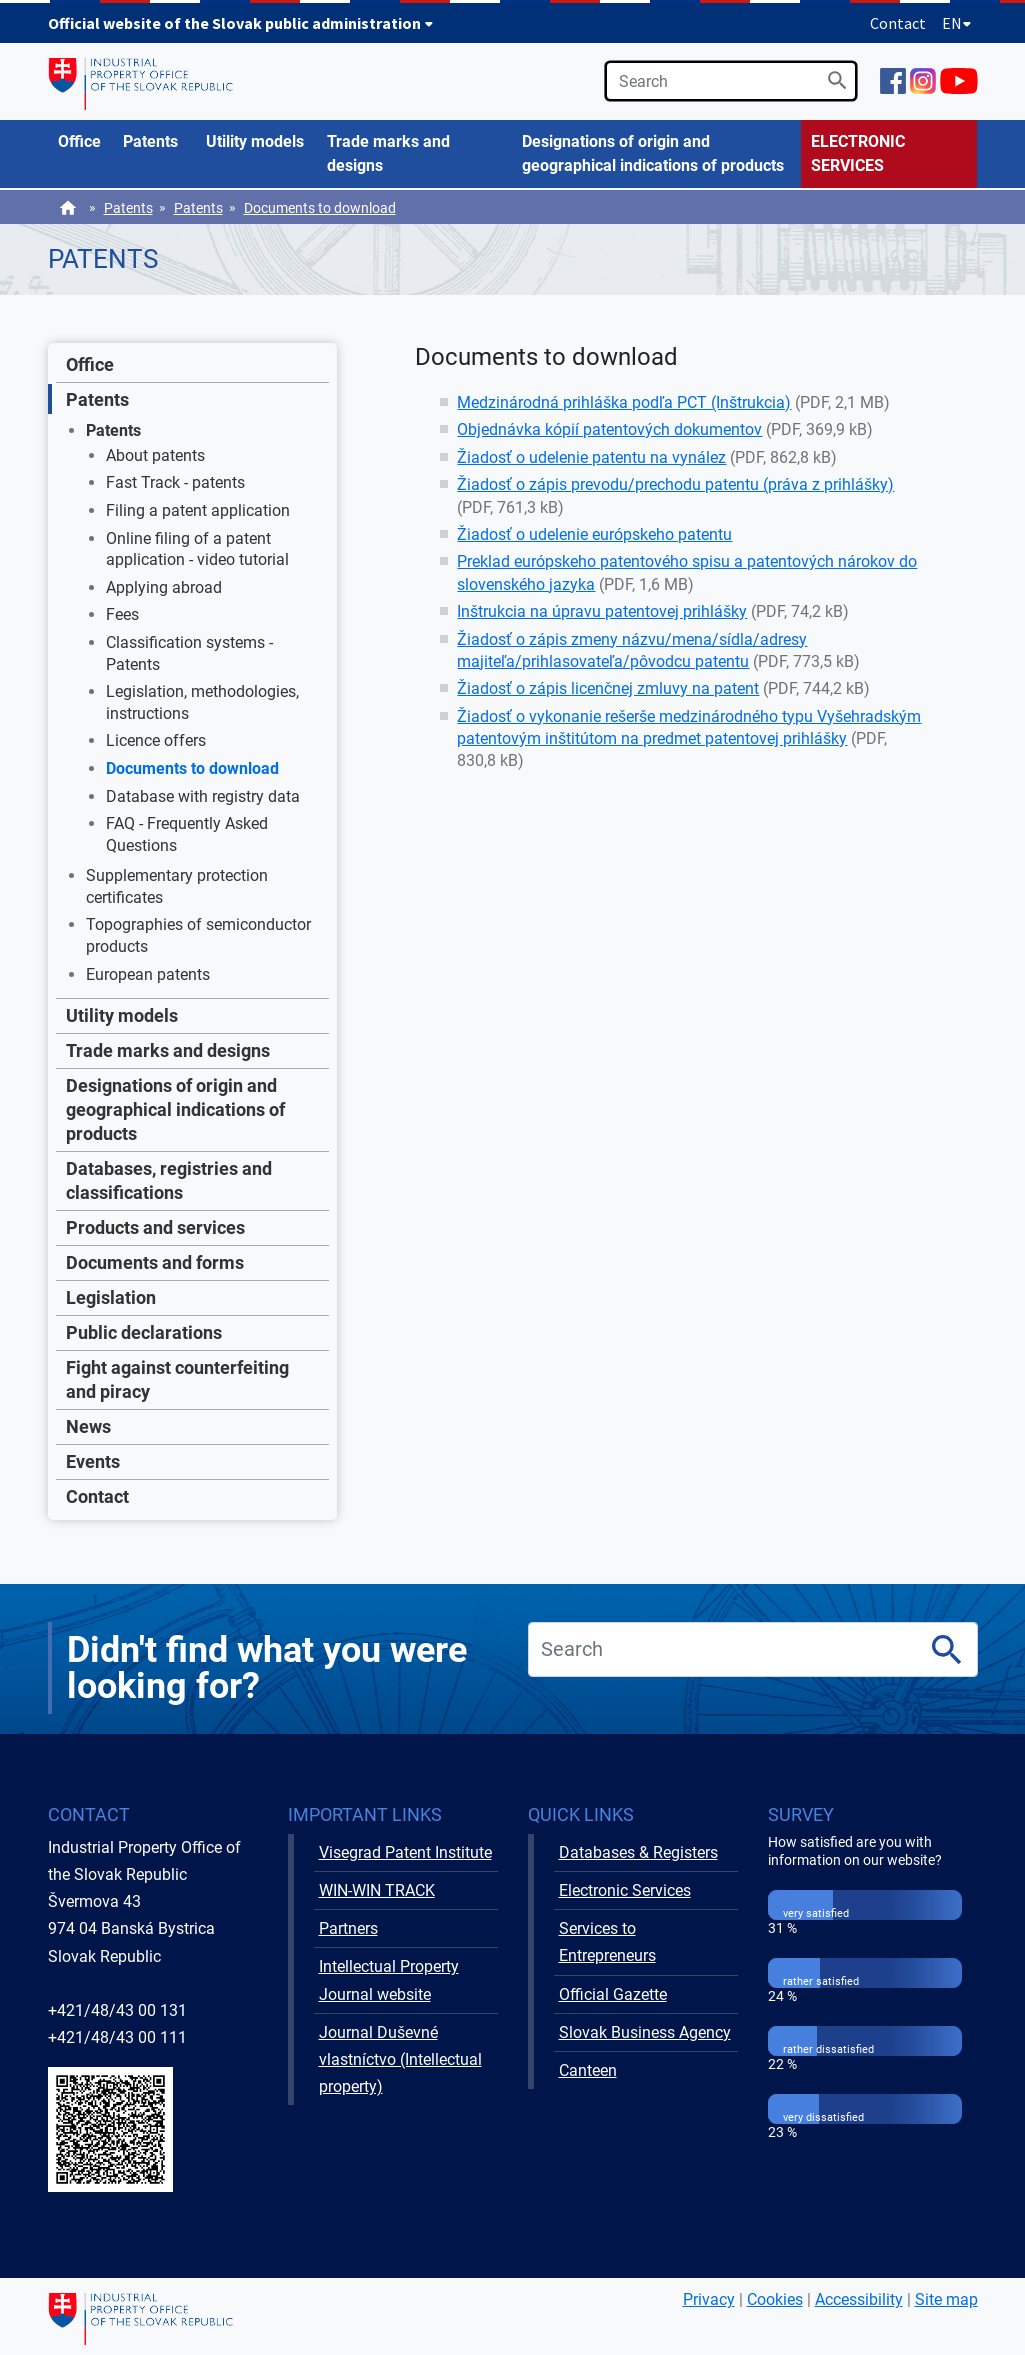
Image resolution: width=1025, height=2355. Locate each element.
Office (90, 364)
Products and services (155, 1227)
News (88, 1426)
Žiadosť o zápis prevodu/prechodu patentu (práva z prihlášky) (675, 484)
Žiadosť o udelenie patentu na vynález (591, 457)
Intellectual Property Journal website (389, 1980)
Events (93, 1461)
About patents (155, 455)
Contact (898, 23)
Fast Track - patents (175, 482)
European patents (148, 974)
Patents (128, 208)
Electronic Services (625, 1890)
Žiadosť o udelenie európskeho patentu (594, 534)
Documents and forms (155, 1262)
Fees (122, 614)
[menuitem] (80, 142)
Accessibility (859, 2299)
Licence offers (156, 740)
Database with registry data (203, 796)
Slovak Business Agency (645, 2032)
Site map (946, 2299)
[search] (731, 81)
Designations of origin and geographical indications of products (175, 1109)
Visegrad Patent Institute (405, 1852)
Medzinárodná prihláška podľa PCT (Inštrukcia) (624, 402)
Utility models (122, 1015)
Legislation (111, 1297)
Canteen (588, 2070)
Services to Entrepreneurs (607, 1942)
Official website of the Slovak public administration (241, 23)
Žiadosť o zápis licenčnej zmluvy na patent (608, 688)
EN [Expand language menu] (957, 23)
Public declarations (144, 1332)
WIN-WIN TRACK (377, 1890)
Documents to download (320, 208)
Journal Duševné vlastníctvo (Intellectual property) (400, 2059)
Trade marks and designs (168, 1050)
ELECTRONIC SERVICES (858, 153)
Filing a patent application (198, 510)
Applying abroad (164, 587)
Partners (348, 1928)
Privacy (709, 2299)
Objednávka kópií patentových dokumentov (609, 429)
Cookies (775, 2299)
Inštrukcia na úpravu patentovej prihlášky (602, 611)
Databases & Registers (638, 1852)
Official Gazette (613, 1994)
